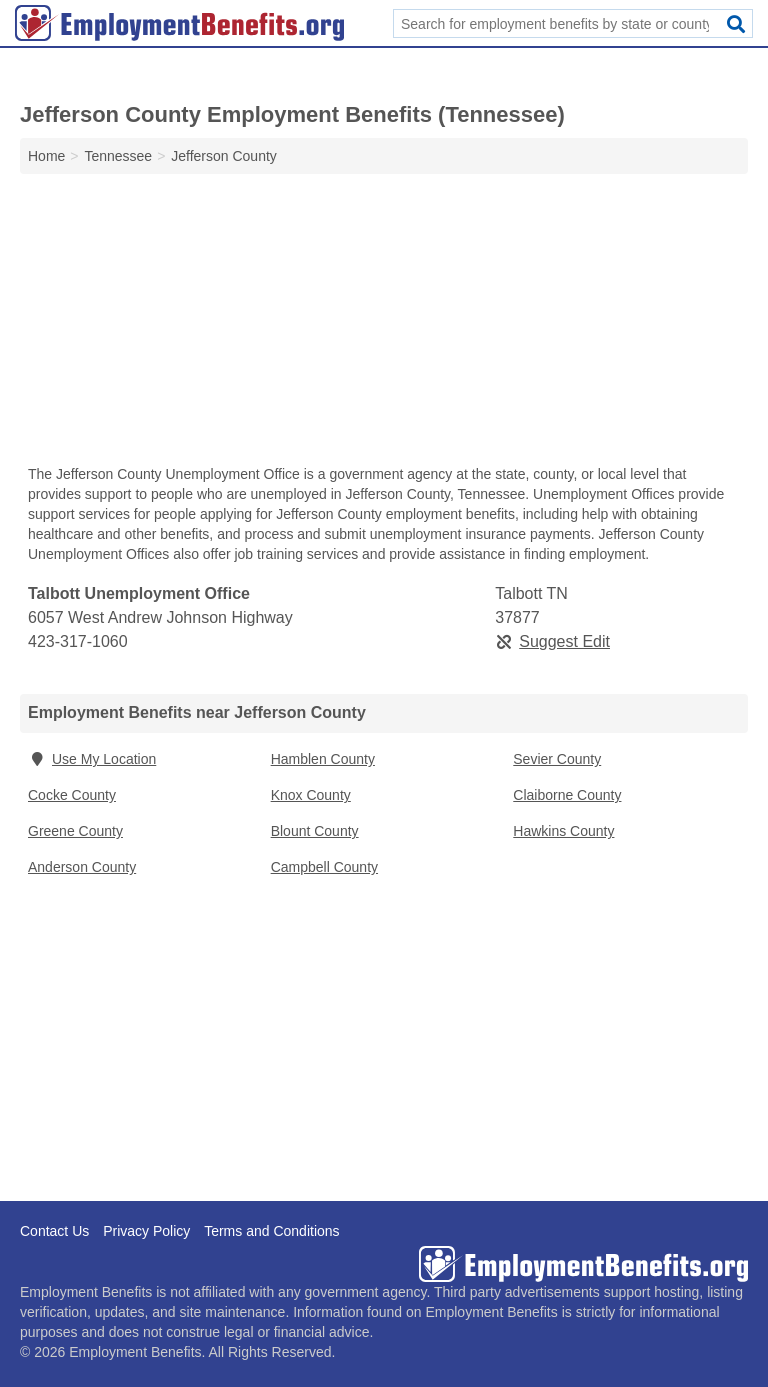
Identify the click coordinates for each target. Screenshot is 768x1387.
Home (46, 156)
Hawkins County (563, 831)
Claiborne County (567, 795)
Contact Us (54, 1231)
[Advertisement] (384, 324)
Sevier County (557, 759)
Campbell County (324, 867)
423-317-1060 (78, 641)
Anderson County (82, 867)
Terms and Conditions (271, 1231)
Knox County (311, 795)
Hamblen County (323, 759)
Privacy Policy (146, 1231)
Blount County (315, 831)
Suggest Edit (552, 641)
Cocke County (72, 795)
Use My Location (92, 759)
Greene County (75, 831)
